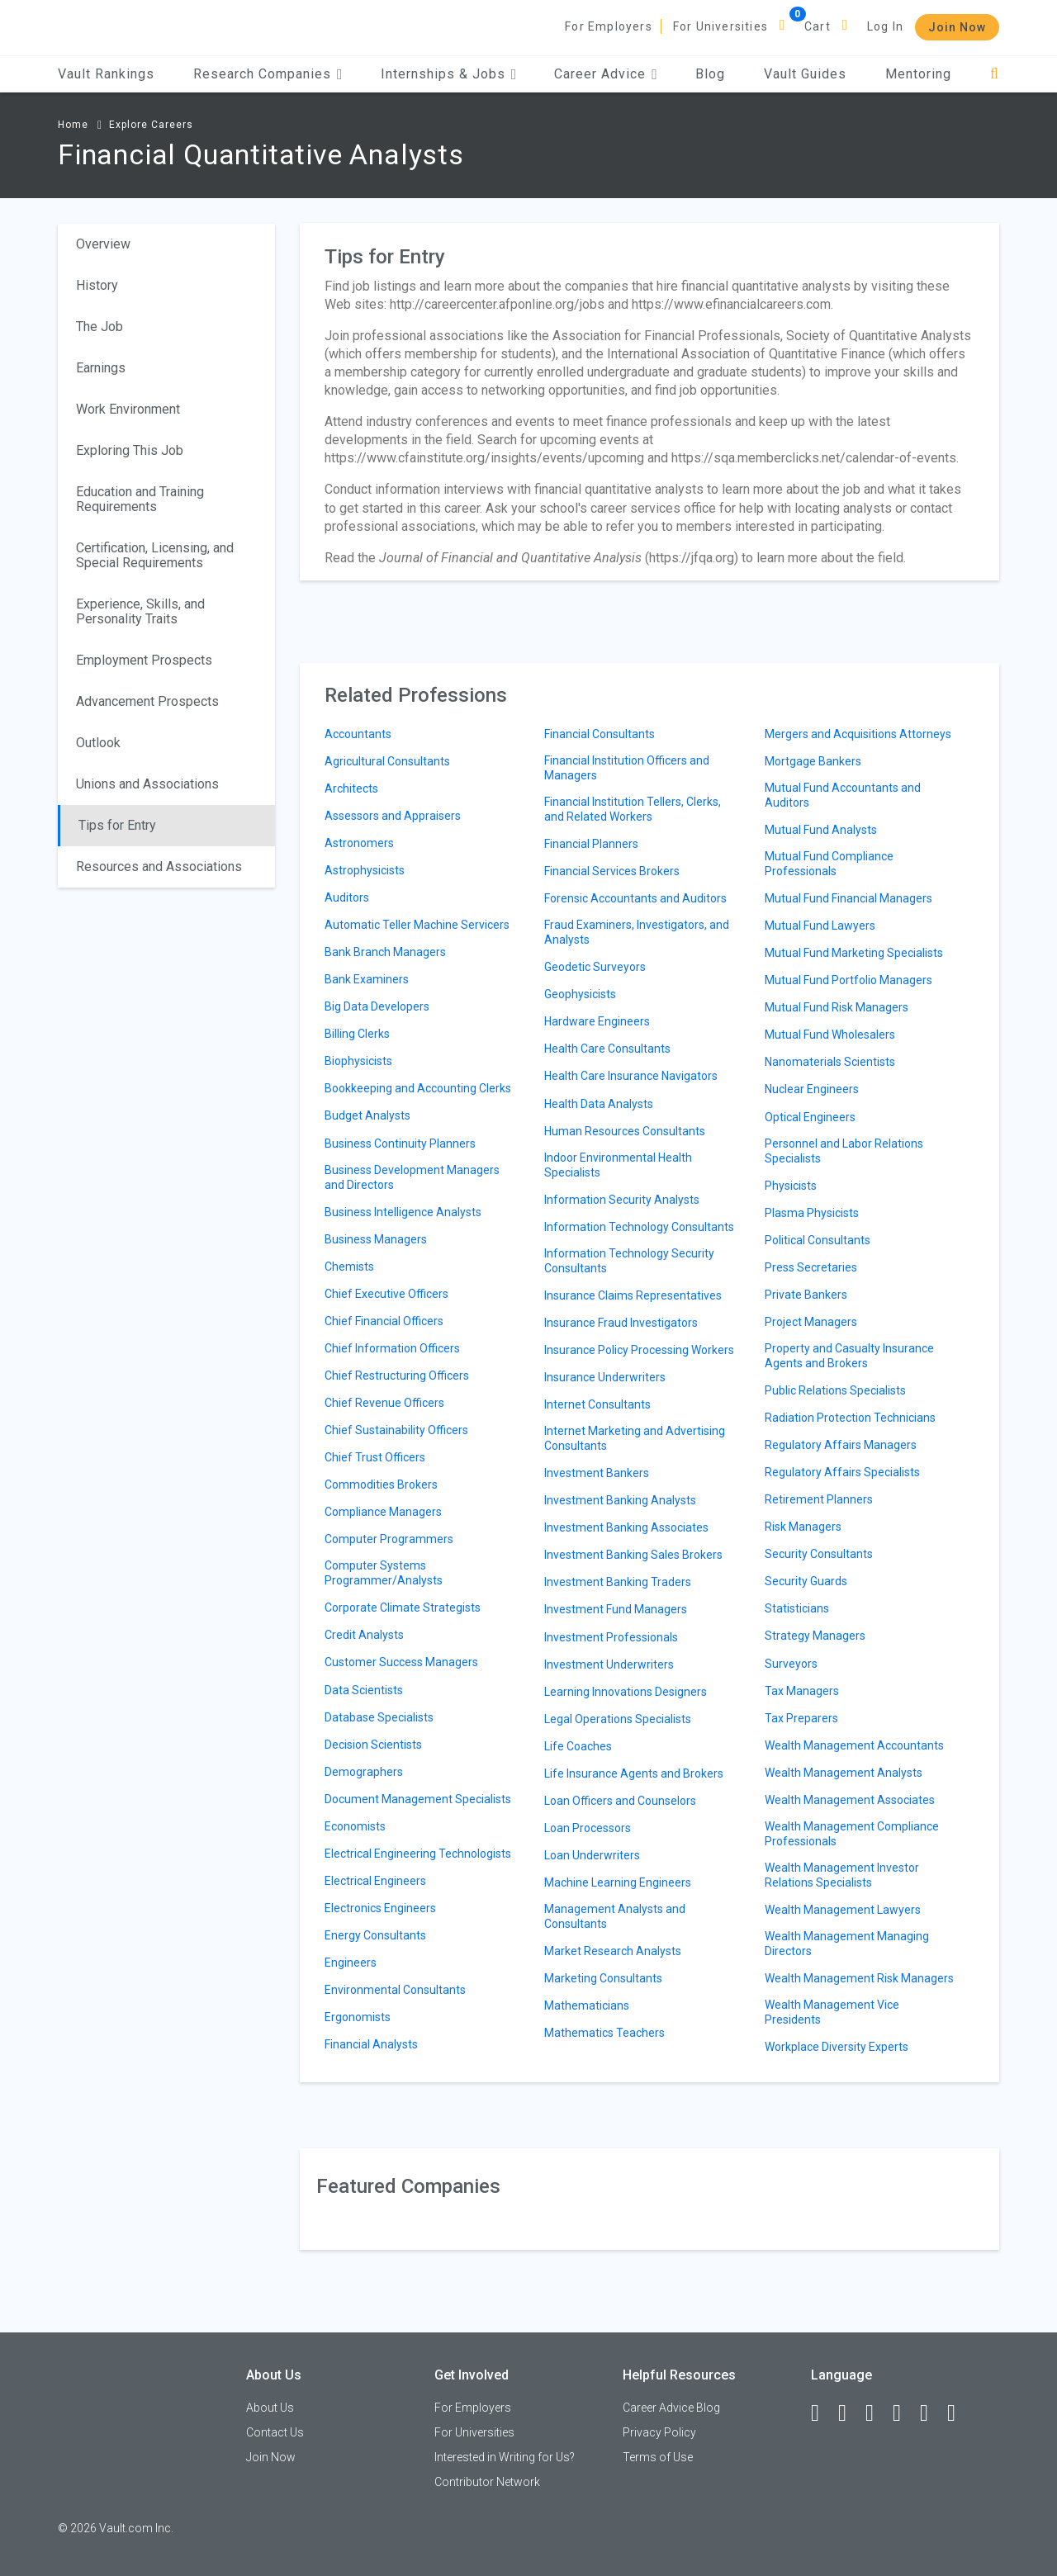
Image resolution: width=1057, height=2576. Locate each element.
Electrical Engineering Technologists (418, 1853)
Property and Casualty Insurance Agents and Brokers (849, 1356)
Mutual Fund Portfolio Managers (848, 980)
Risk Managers (803, 1526)
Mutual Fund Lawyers (820, 925)
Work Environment (128, 409)
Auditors (347, 897)
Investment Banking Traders (617, 1582)
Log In (885, 26)
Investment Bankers (596, 1473)
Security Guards (806, 1581)
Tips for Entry (117, 825)
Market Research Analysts (612, 1951)
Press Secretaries (811, 1267)
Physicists (791, 1185)
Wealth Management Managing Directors (847, 1944)
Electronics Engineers (380, 1908)
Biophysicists (358, 1061)
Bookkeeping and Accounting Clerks (418, 1088)
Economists (355, 1826)
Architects (351, 788)
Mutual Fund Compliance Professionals (829, 864)
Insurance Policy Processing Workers (639, 1350)
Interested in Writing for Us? (504, 2457)
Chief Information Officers (392, 1348)
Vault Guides (805, 74)
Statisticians (797, 1608)
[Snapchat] (958, 2413)
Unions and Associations (147, 784)
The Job (99, 326)
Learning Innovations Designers (625, 1691)
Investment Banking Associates (626, 1527)
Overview (103, 244)
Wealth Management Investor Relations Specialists (842, 1875)
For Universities (720, 26)
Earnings (101, 368)
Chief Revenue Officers (384, 1402)
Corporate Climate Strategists (403, 1607)
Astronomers (359, 843)
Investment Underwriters (609, 1664)
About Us (270, 2407)
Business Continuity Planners (400, 1143)
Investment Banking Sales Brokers (633, 1554)
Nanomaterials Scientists (830, 1061)
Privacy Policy (659, 2432)
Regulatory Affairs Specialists (842, 1472)
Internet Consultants (597, 1404)
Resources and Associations (159, 866)
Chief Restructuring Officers (397, 1375)
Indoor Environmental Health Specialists (618, 1165)
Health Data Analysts (598, 1103)
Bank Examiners (367, 979)
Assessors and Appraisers (393, 815)
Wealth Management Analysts (843, 1772)
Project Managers (811, 1321)
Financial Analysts (371, 2044)
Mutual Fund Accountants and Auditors (843, 795)
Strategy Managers (815, 1635)
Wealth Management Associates (850, 1800)
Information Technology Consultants (639, 1227)
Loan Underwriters (592, 1855)
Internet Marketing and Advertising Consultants (634, 1438)
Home (73, 124)
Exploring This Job (129, 450)
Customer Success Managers (401, 1662)
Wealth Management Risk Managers (859, 1978)
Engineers (351, 1962)
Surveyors (791, 1663)
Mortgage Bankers (813, 761)
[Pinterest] (931, 2413)
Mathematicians (586, 2005)
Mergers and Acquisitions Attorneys (858, 734)
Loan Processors (587, 1828)
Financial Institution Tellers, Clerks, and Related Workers (632, 809)
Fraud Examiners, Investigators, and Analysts (636, 932)
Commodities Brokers (381, 1484)
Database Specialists (379, 1717)
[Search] (994, 74)
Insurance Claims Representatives (633, 1295)
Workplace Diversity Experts (836, 2046)
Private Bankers (806, 1294)
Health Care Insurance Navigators (631, 1075)
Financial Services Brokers (612, 871)
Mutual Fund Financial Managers (848, 898)
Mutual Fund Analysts (821, 829)
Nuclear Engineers (812, 1089)
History (97, 285)
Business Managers (376, 1239)
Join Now (957, 27)
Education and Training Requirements (140, 499)
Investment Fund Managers (615, 1609)
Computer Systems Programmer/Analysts (384, 1573)
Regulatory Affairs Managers (841, 1444)
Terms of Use (658, 2457)
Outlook (98, 743)
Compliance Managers (383, 1511)
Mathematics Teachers (604, 2032)
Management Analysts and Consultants (614, 1916)
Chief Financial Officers (384, 1321)
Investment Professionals (611, 1637)
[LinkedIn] (849, 2413)
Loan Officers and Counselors (620, 1800)
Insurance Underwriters (605, 1377)
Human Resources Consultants (624, 1131)
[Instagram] (904, 2413)
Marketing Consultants (603, 1978)
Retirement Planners (819, 1499)
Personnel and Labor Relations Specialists (844, 1151)
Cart (817, 26)
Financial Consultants (599, 734)
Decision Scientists (373, 1744)
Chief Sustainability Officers (396, 1430)
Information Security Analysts (621, 1199)
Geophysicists (580, 994)
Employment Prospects (144, 660)
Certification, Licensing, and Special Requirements (155, 555)
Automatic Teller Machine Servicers (417, 924)
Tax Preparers (801, 1718)
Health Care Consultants (607, 1048)
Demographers (364, 1771)
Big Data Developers (377, 1006)
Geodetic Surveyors (595, 966)
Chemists (349, 1266)
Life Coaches (578, 1746)
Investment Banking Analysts (620, 1500)
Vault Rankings (106, 74)
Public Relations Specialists (835, 1390)
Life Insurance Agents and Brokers (633, 1773)
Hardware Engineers (597, 1021)
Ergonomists (358, 2017)
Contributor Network (487, 2481)
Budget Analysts (367, 1115)
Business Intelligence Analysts (403, 1212)
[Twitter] (877, 2413)
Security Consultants (819, 1553)
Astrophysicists (365, 870)
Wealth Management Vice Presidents (832, 2012)
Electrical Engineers (375, 1880)
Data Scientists (364, 1690)
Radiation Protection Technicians (850, 1417)
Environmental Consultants (395, 1989)
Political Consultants (817, 1240)
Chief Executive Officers (386, 1293)
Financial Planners (591, 843)
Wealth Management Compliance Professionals (852, 1834)
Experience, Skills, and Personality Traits (140, 611)
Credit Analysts (364, 1634)
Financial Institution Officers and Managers (626, 768)
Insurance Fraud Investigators (621, 1322)
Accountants (358, 734)
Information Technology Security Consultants (629, 1261)
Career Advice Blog (671, 2407)
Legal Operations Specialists (617, 1719)
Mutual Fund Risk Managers (836, 1007)
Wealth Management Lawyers (843, 1909)
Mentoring (918, 74)
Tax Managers (802, 1691)
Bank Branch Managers (385, 952)
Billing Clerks (357, 1033)
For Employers (608, 26)
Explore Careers (151, 124)
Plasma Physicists (812, 1212)
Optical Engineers (810, 1117)
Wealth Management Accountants (854, 1745)
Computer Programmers (389, 1539)
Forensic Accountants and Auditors (635, 898)
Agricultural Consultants (387, 761)
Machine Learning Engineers (617, 1882)
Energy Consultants (375, 1935)
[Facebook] (822, 2413)
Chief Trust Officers (375, 1457)
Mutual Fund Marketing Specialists (854, 952)
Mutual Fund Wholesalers (830, 1034)
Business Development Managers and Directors (412, 1177)
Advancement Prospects (147, 701)
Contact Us (275, 2432)
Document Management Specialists (418, 1799)
